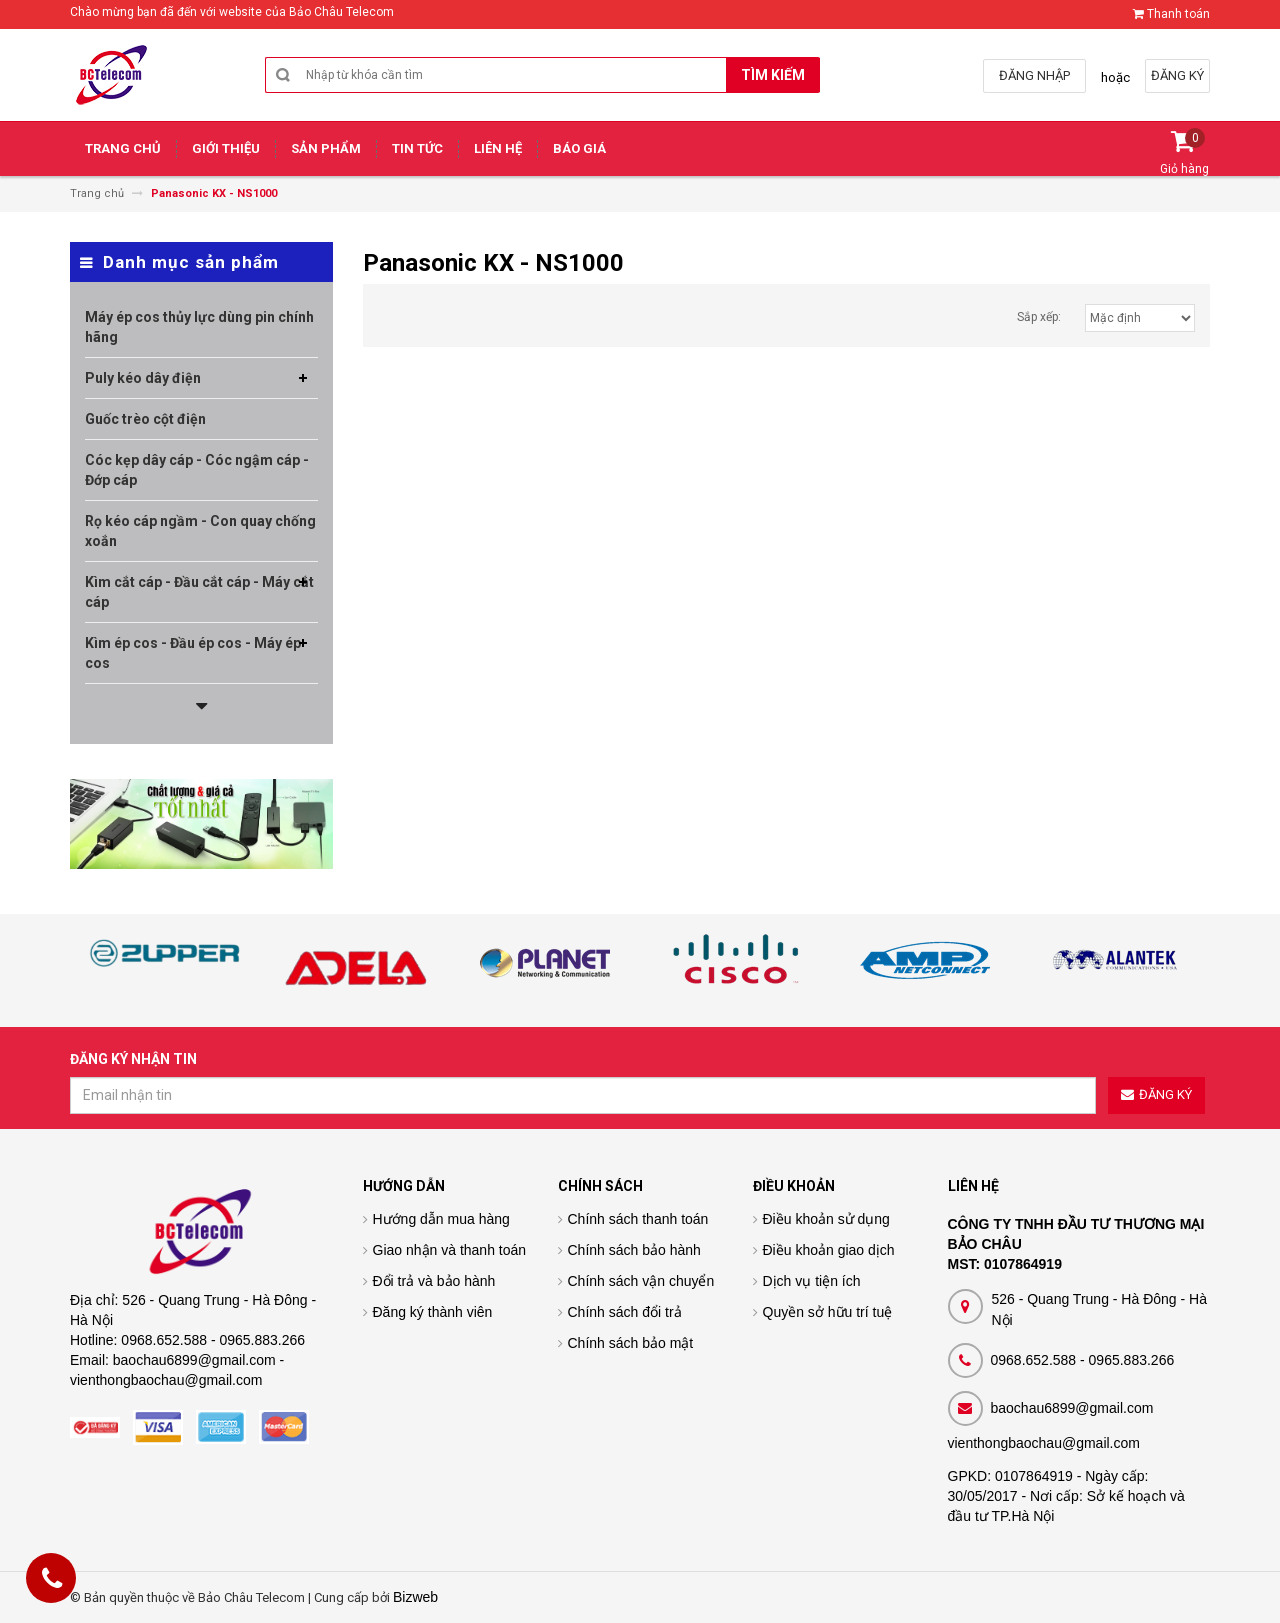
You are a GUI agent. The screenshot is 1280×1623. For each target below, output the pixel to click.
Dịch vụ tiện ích (812, 1281)
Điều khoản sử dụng (826, 1219)
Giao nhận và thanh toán (450, 1250)
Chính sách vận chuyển (641, 1281)
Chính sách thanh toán (638, 1219)
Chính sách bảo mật (631, 1343)
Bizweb (415, 1597)
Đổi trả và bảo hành (434, 1281)
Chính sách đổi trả (625, 1312)
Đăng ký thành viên (433, 1312)
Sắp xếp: (1039, 317)
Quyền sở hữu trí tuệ (828, 1312)
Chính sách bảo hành (634, 1250)
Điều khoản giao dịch (829, 1250)
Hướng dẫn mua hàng (441, 1219)
